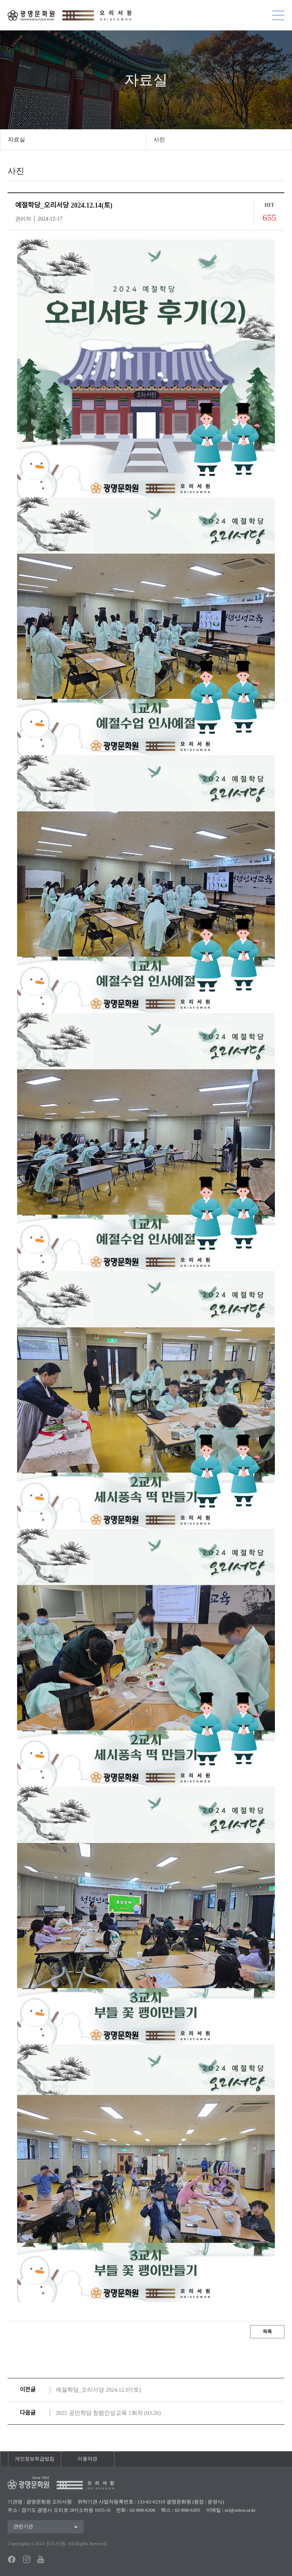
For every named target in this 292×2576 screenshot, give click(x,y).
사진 (159, 139)
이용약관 (87, 2459)
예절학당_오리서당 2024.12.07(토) (98, 2390)
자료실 (16, 139)
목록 (267, 2332)
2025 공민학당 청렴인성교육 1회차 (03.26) (108, 2413)
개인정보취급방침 (34, 2459)
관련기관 (23, 2526)
